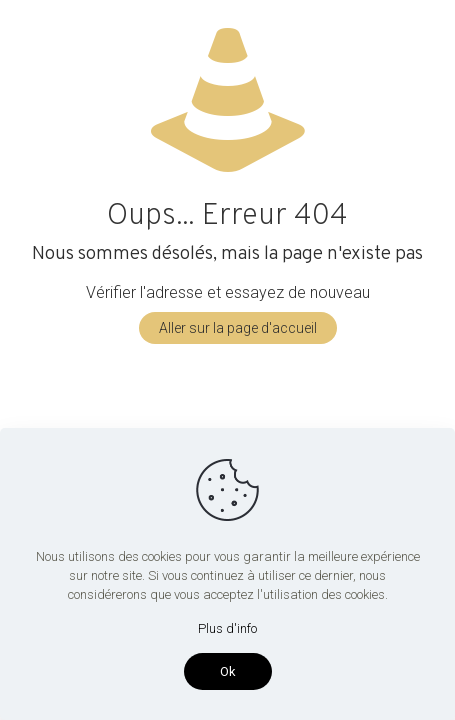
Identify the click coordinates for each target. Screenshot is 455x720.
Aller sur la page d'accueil (238, 328)
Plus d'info (227, 628)
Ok (228, 671)
